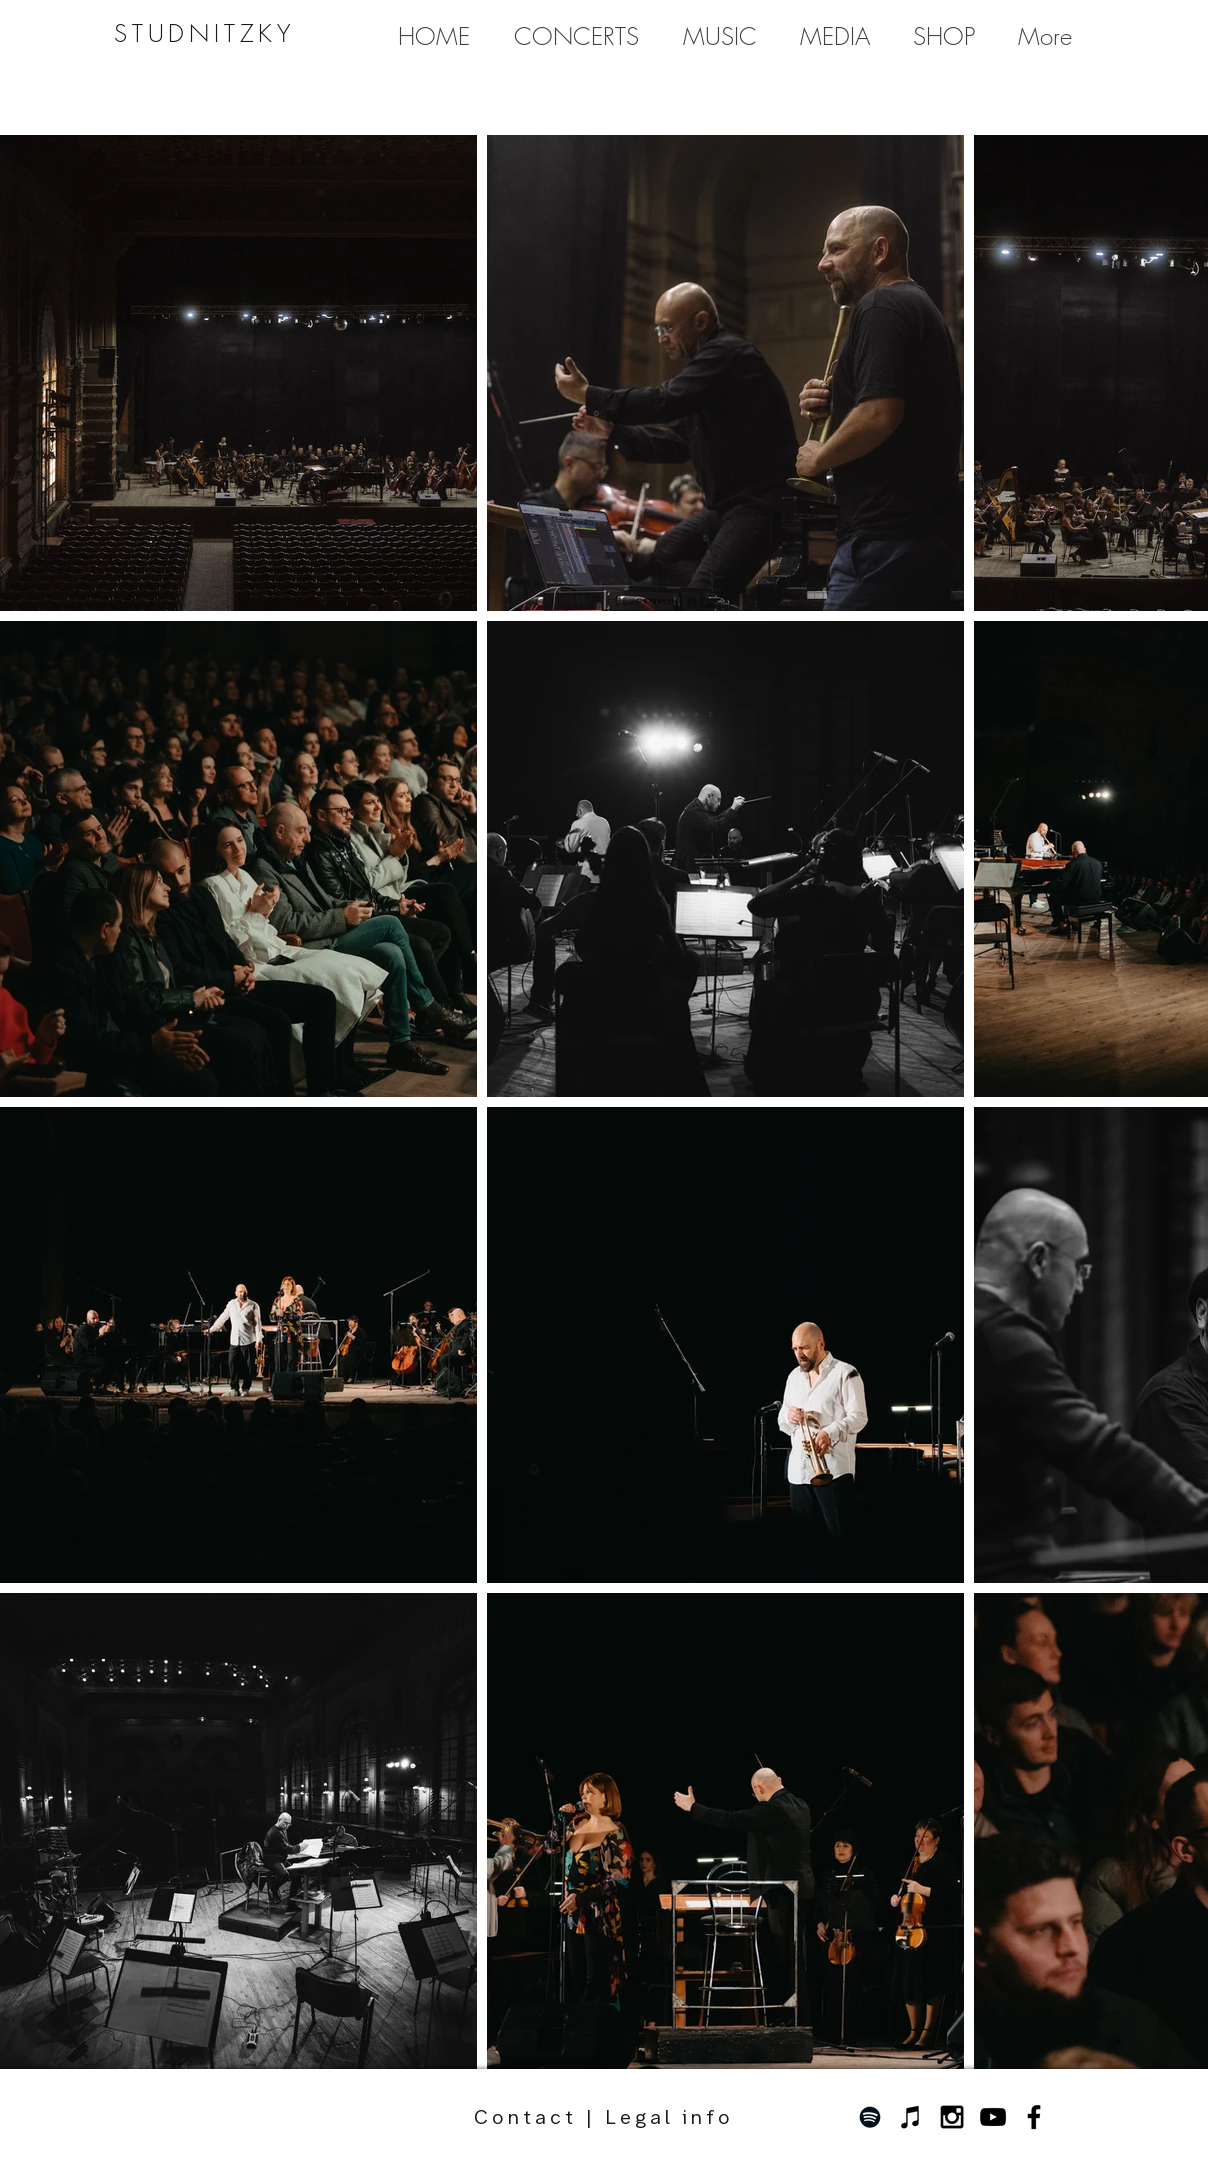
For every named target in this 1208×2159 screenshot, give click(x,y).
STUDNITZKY (204, 33)
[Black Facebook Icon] (1034, 2117)
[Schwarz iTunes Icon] (911, 2117)
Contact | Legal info (604, 2103)
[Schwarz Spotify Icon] (870, 2117)
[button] (719, 36)
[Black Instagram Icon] (952, 2117)
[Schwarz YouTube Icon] (993, 2117)
